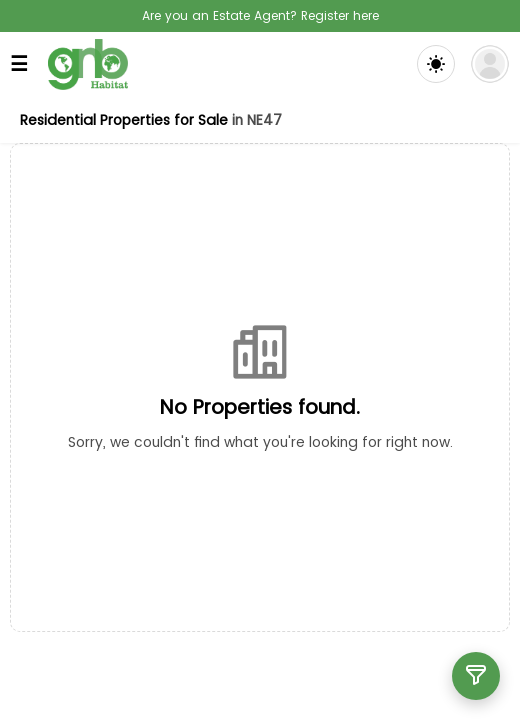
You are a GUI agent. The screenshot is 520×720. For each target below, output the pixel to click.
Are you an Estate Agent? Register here (260, 15)
